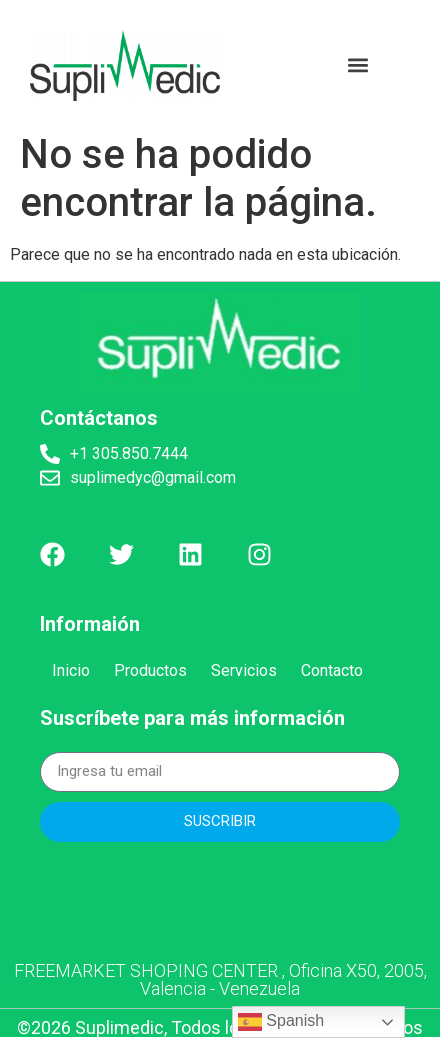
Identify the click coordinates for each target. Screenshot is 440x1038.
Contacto (332, 670)
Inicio (71, 670)
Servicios (244, 670)
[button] (358, 65)
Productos (150, 670)
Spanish (281, 1022)
